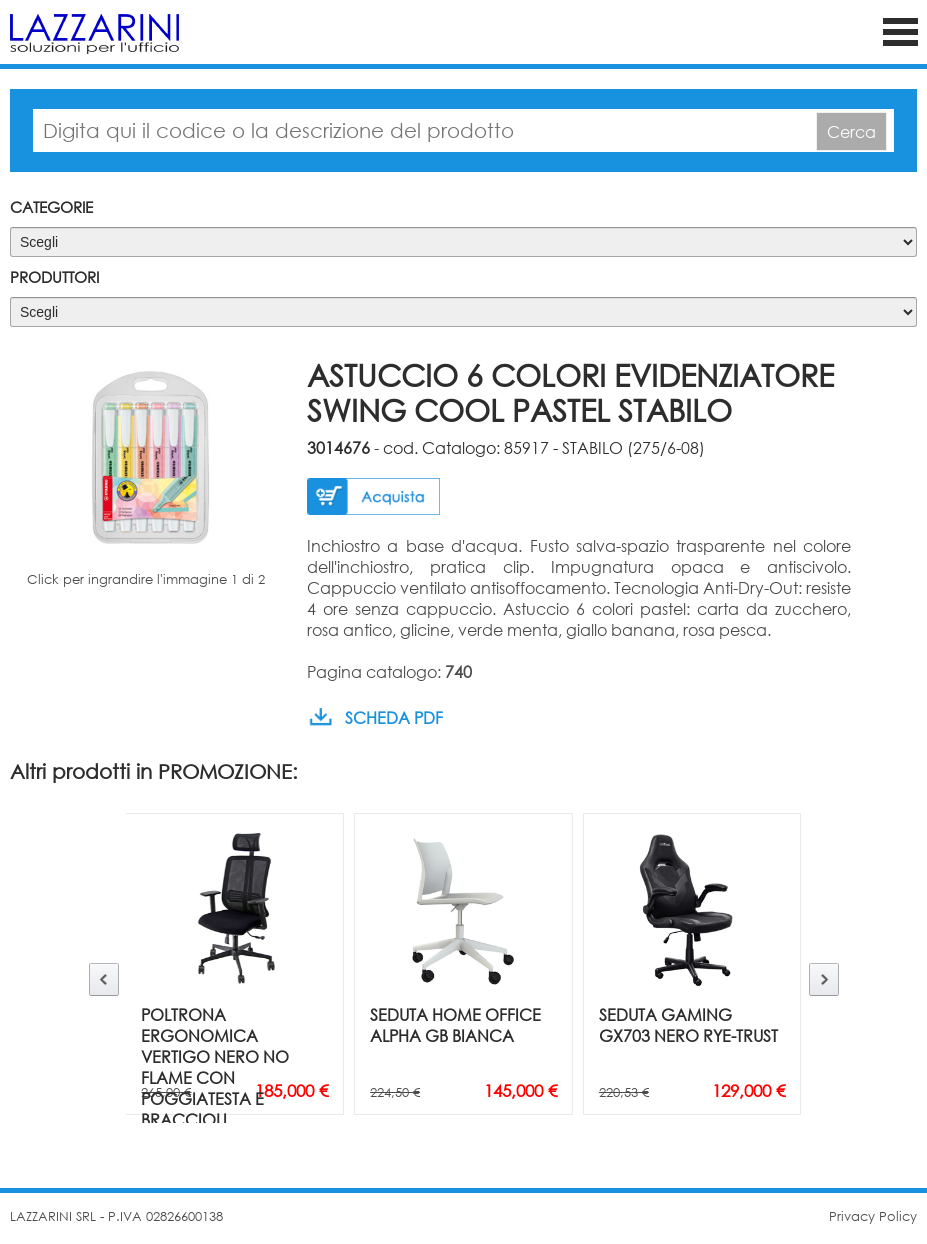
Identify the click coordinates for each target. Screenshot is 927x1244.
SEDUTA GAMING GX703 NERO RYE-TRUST (688, 1025)
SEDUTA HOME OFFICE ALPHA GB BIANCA (455, 1025)
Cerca (851, 131)
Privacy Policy (873, 1216)
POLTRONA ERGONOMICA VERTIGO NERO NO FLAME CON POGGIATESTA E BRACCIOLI (215, 1067)
